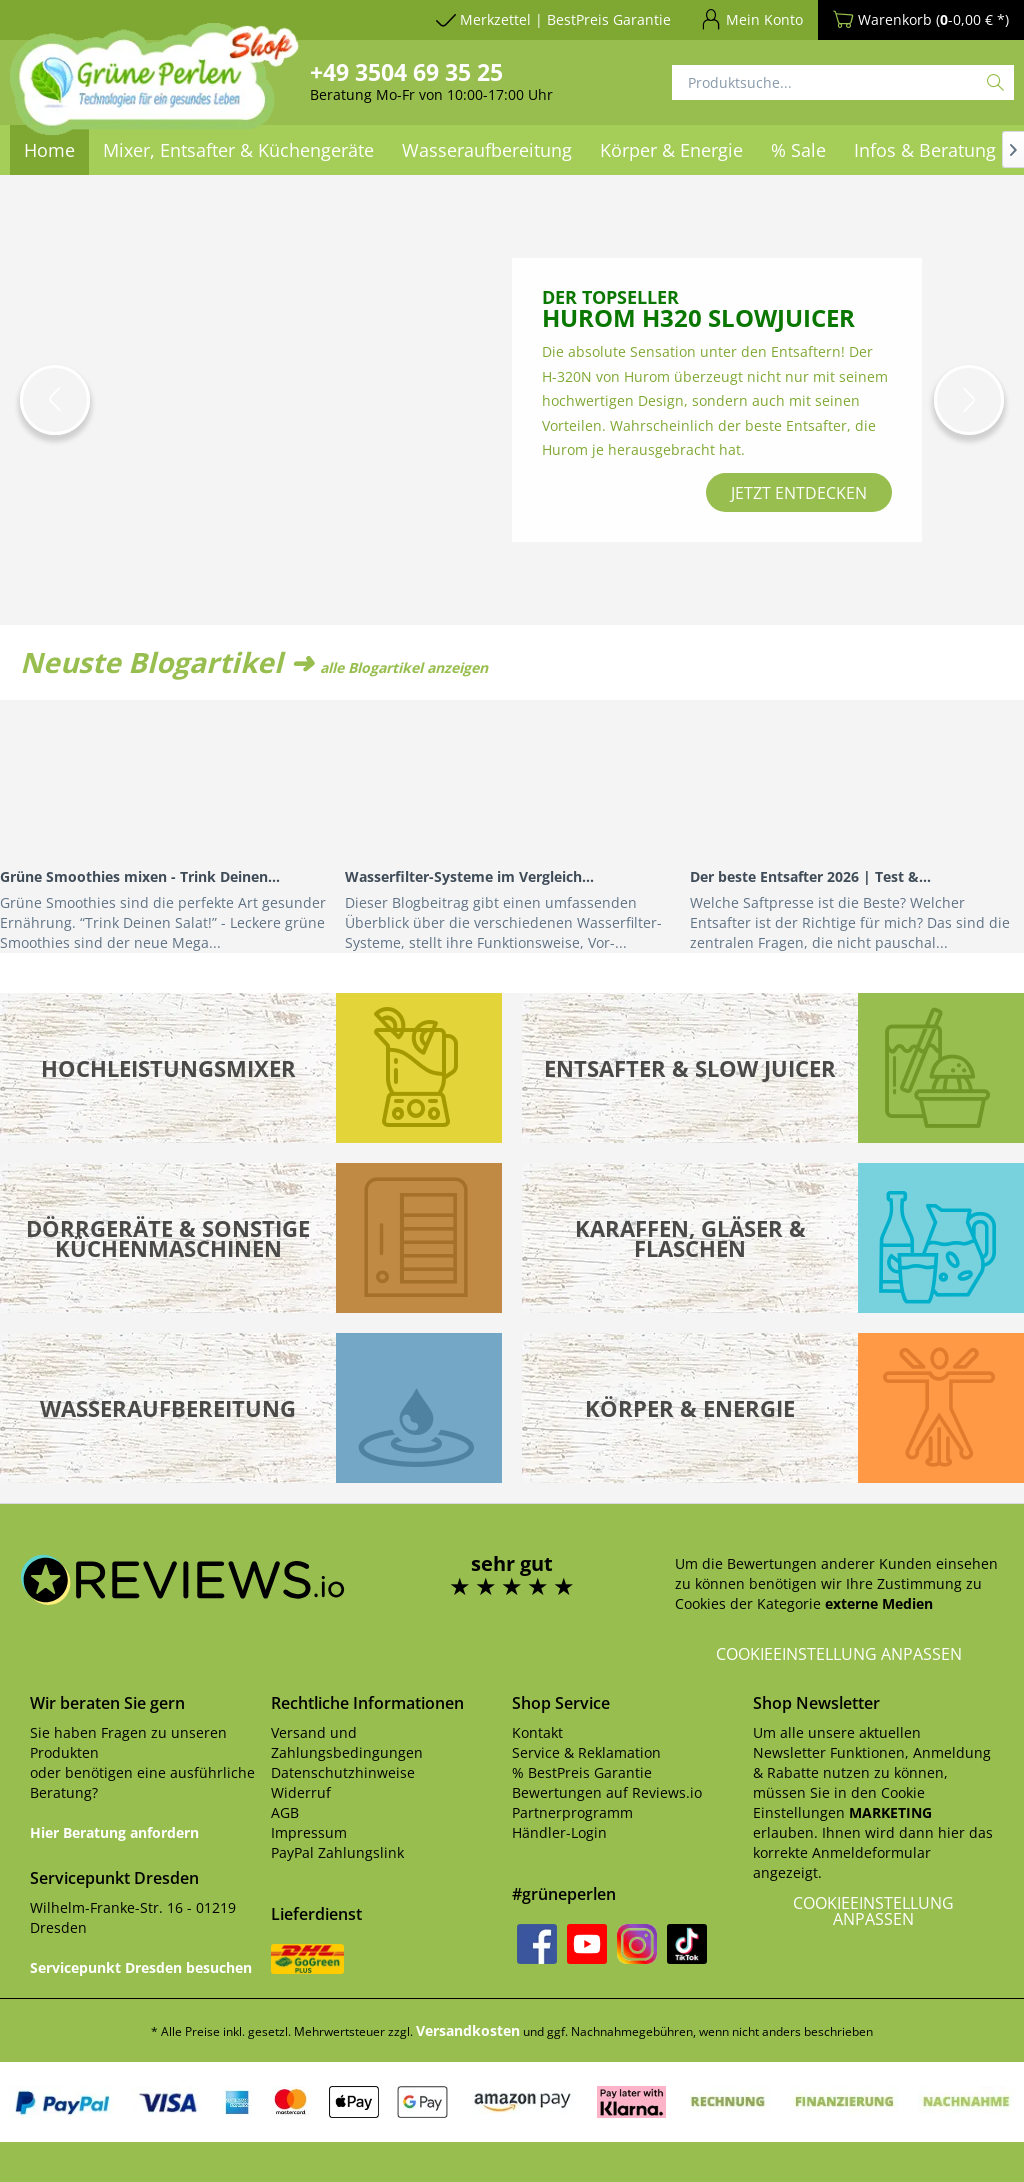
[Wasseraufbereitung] (487, 150)
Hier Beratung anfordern (114, 1832)
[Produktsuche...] (843, 82)
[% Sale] (798, 150)
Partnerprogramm (572, 1812)
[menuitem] (487, 150)
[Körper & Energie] (671, 150)
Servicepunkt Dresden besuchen (141, 1967)
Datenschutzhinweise (343, 1772)
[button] (55, 400)
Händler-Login (559, 1832)
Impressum (309, 1832)
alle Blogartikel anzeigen (404, 667)
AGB (285, 1812)
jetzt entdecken (799, 493)
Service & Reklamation (586, 1752)
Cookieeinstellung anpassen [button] (839, 1654)
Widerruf (301, 1792)
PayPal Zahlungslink (337, 1852)
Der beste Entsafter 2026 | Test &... (810, 876)
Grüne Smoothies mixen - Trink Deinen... (140, 876)
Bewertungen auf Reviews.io (607, 1792)
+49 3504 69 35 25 (406, 72)
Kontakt (537, 1732)
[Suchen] (995, 82)
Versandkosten (468, 2030)
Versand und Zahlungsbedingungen (347, 1742)
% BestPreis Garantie (582, 1772)
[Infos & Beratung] (925, 150)
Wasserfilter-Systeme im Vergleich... (469, 876)
